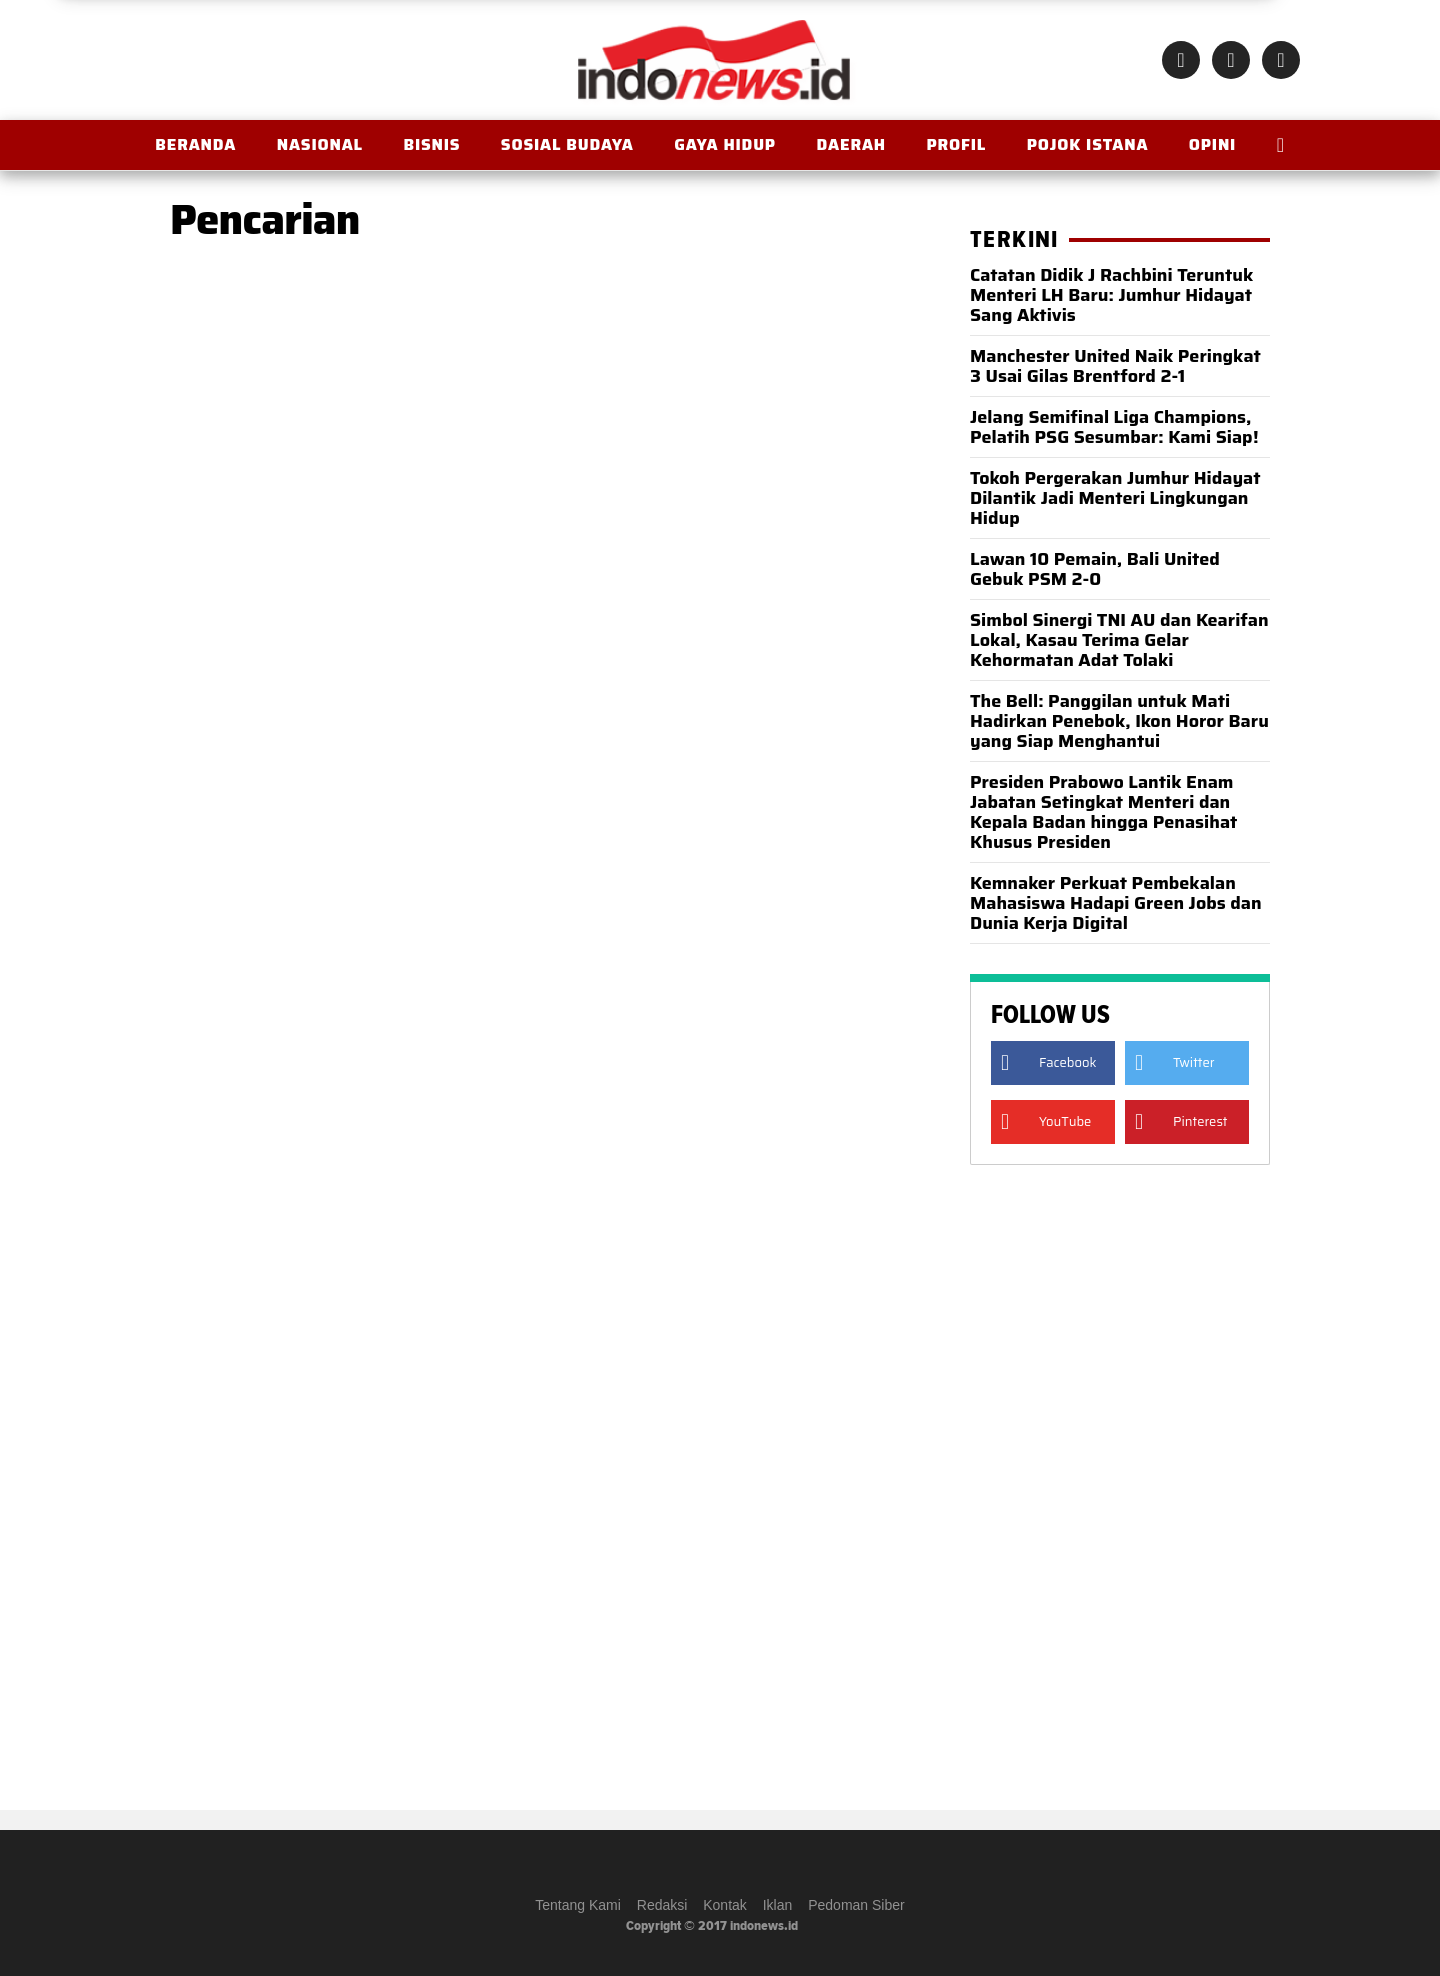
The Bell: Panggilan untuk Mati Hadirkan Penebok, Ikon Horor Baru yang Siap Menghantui (1119, 721)
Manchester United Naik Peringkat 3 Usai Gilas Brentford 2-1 (1115, 366)
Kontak (725, 1905)
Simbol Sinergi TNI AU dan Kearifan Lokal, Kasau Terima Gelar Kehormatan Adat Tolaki (1119, 640)
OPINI (1212, 144)
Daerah (850, 144)
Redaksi (662, 1905)
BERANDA (195, 144)
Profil (956, 144)
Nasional (320, 144)
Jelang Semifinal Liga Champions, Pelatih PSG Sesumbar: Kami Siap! (1114, 427)
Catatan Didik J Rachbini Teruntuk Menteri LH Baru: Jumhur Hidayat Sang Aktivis (1111, 295)
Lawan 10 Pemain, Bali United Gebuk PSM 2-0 (1095, 569)
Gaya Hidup (725, 144)
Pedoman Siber (856, 1905)
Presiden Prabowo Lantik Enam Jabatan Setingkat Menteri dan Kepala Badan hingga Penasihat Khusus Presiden (1103, 812)
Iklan (778, 1905)
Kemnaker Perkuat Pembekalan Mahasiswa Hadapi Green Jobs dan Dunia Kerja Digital (1116, 903)
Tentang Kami (578, 1905)
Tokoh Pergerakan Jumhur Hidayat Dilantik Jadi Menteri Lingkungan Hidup (1115, 498)
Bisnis (431, 144)
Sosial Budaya (567, 144)
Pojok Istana (1088, 144)
